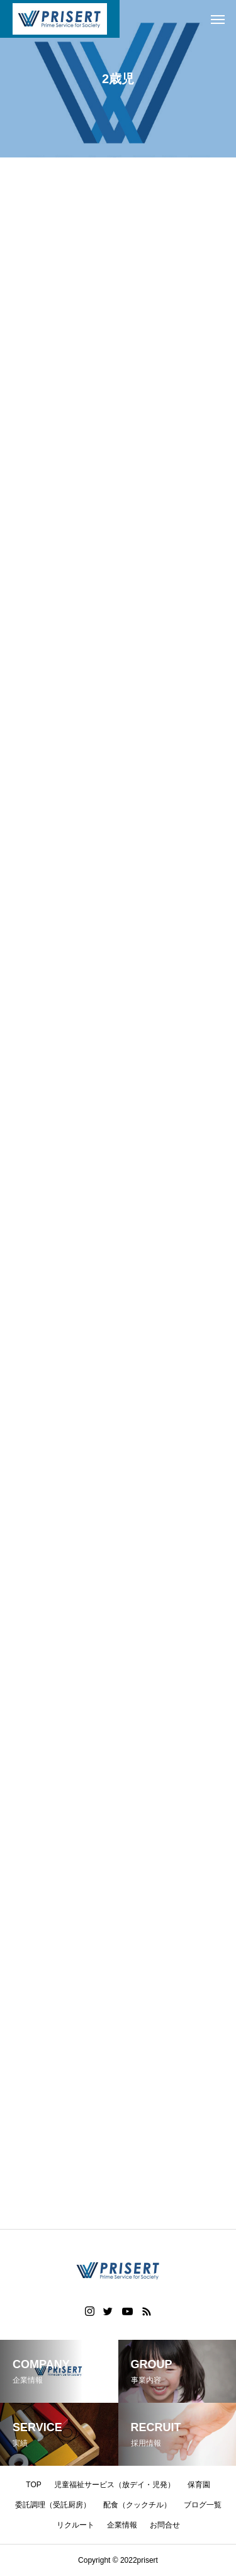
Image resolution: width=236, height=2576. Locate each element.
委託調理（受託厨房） (53, 2504)
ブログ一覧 (203, 2504)
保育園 (199, 2484)
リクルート (75, 2525)
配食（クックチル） (137, 2504)
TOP (33, 2484)
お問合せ (165, 2525)
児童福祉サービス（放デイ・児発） (114, 2484)
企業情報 (122, 2525)
